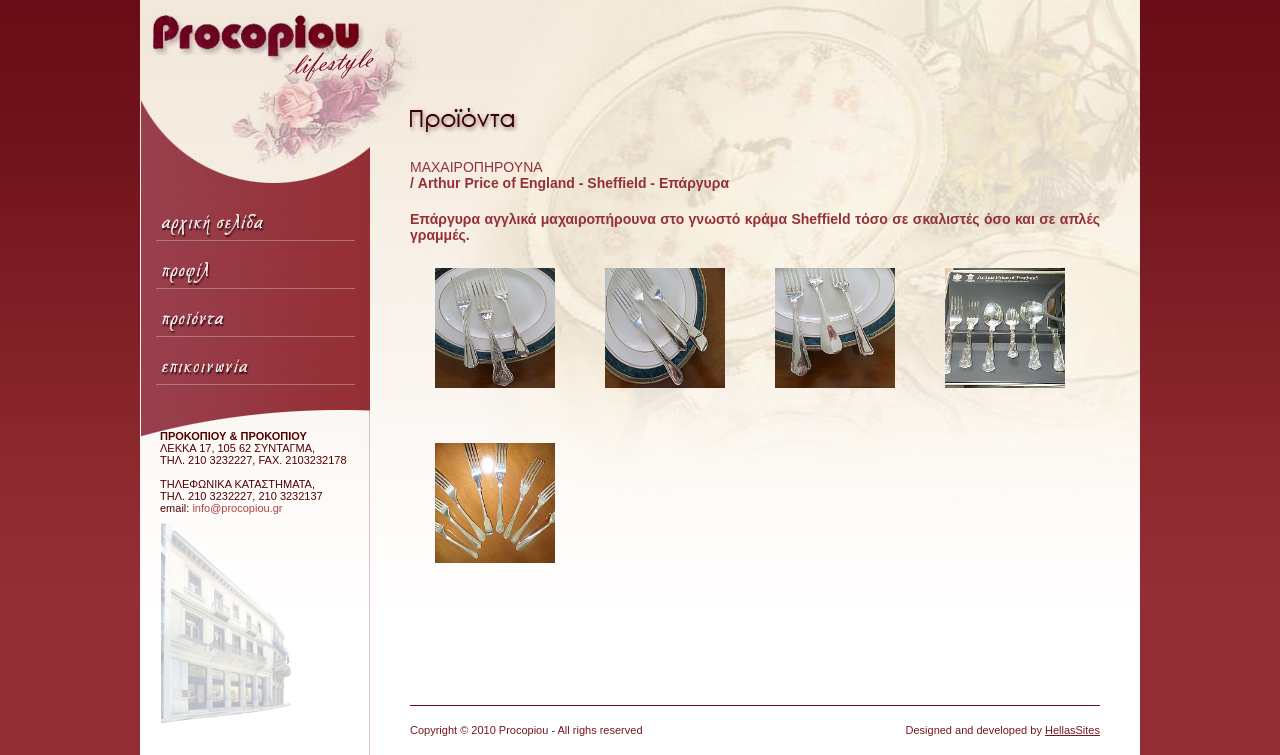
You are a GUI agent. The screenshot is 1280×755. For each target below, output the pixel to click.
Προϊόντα (255, 313)
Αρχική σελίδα (255, 217)
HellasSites (1072, 730)
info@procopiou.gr (237, 508)
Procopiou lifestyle (275, 96)
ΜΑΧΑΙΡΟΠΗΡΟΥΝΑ (476, 167)
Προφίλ (255, 265)
